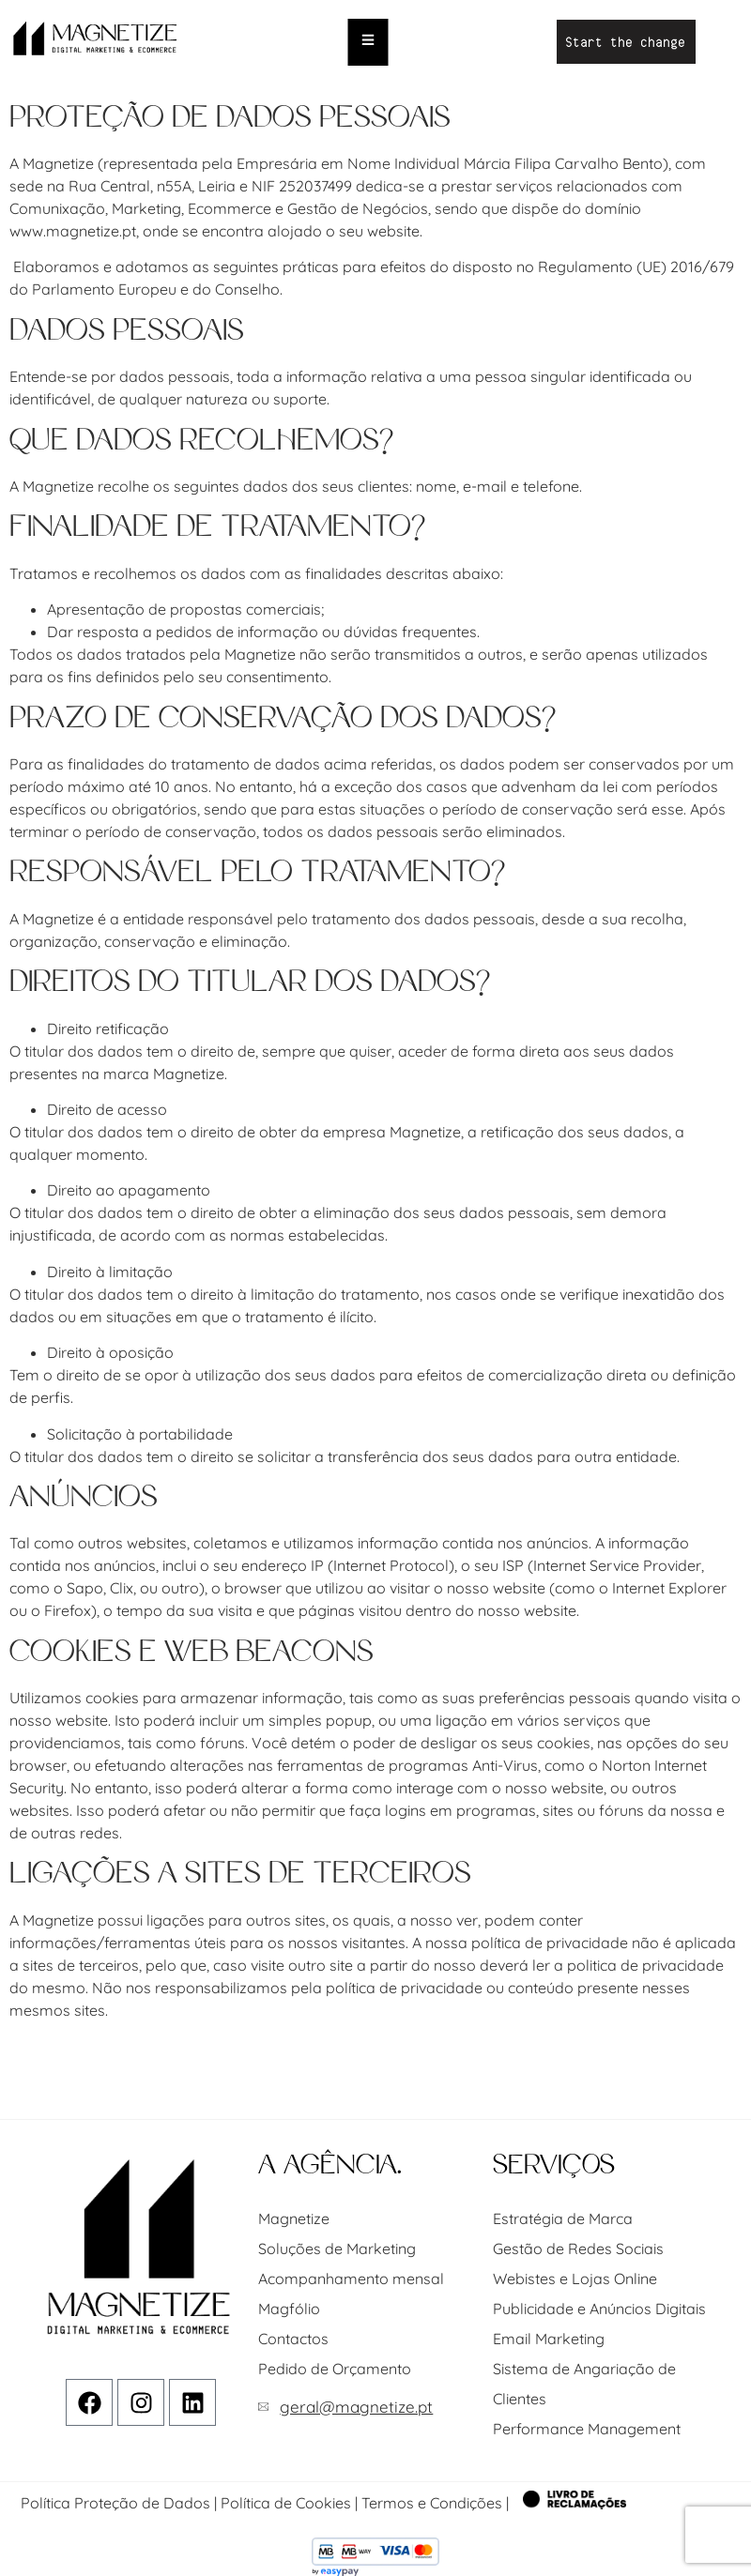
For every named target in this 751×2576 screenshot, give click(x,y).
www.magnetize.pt (72, 230)
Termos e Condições (431, 2502)
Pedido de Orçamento (334, 2368)
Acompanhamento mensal (351, 2278)
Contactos (293, 2338)
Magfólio (289, 2308)
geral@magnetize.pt (356, 2406)
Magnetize (294, 2218)
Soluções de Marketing (337, 2248)
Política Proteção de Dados (115, 2502)
